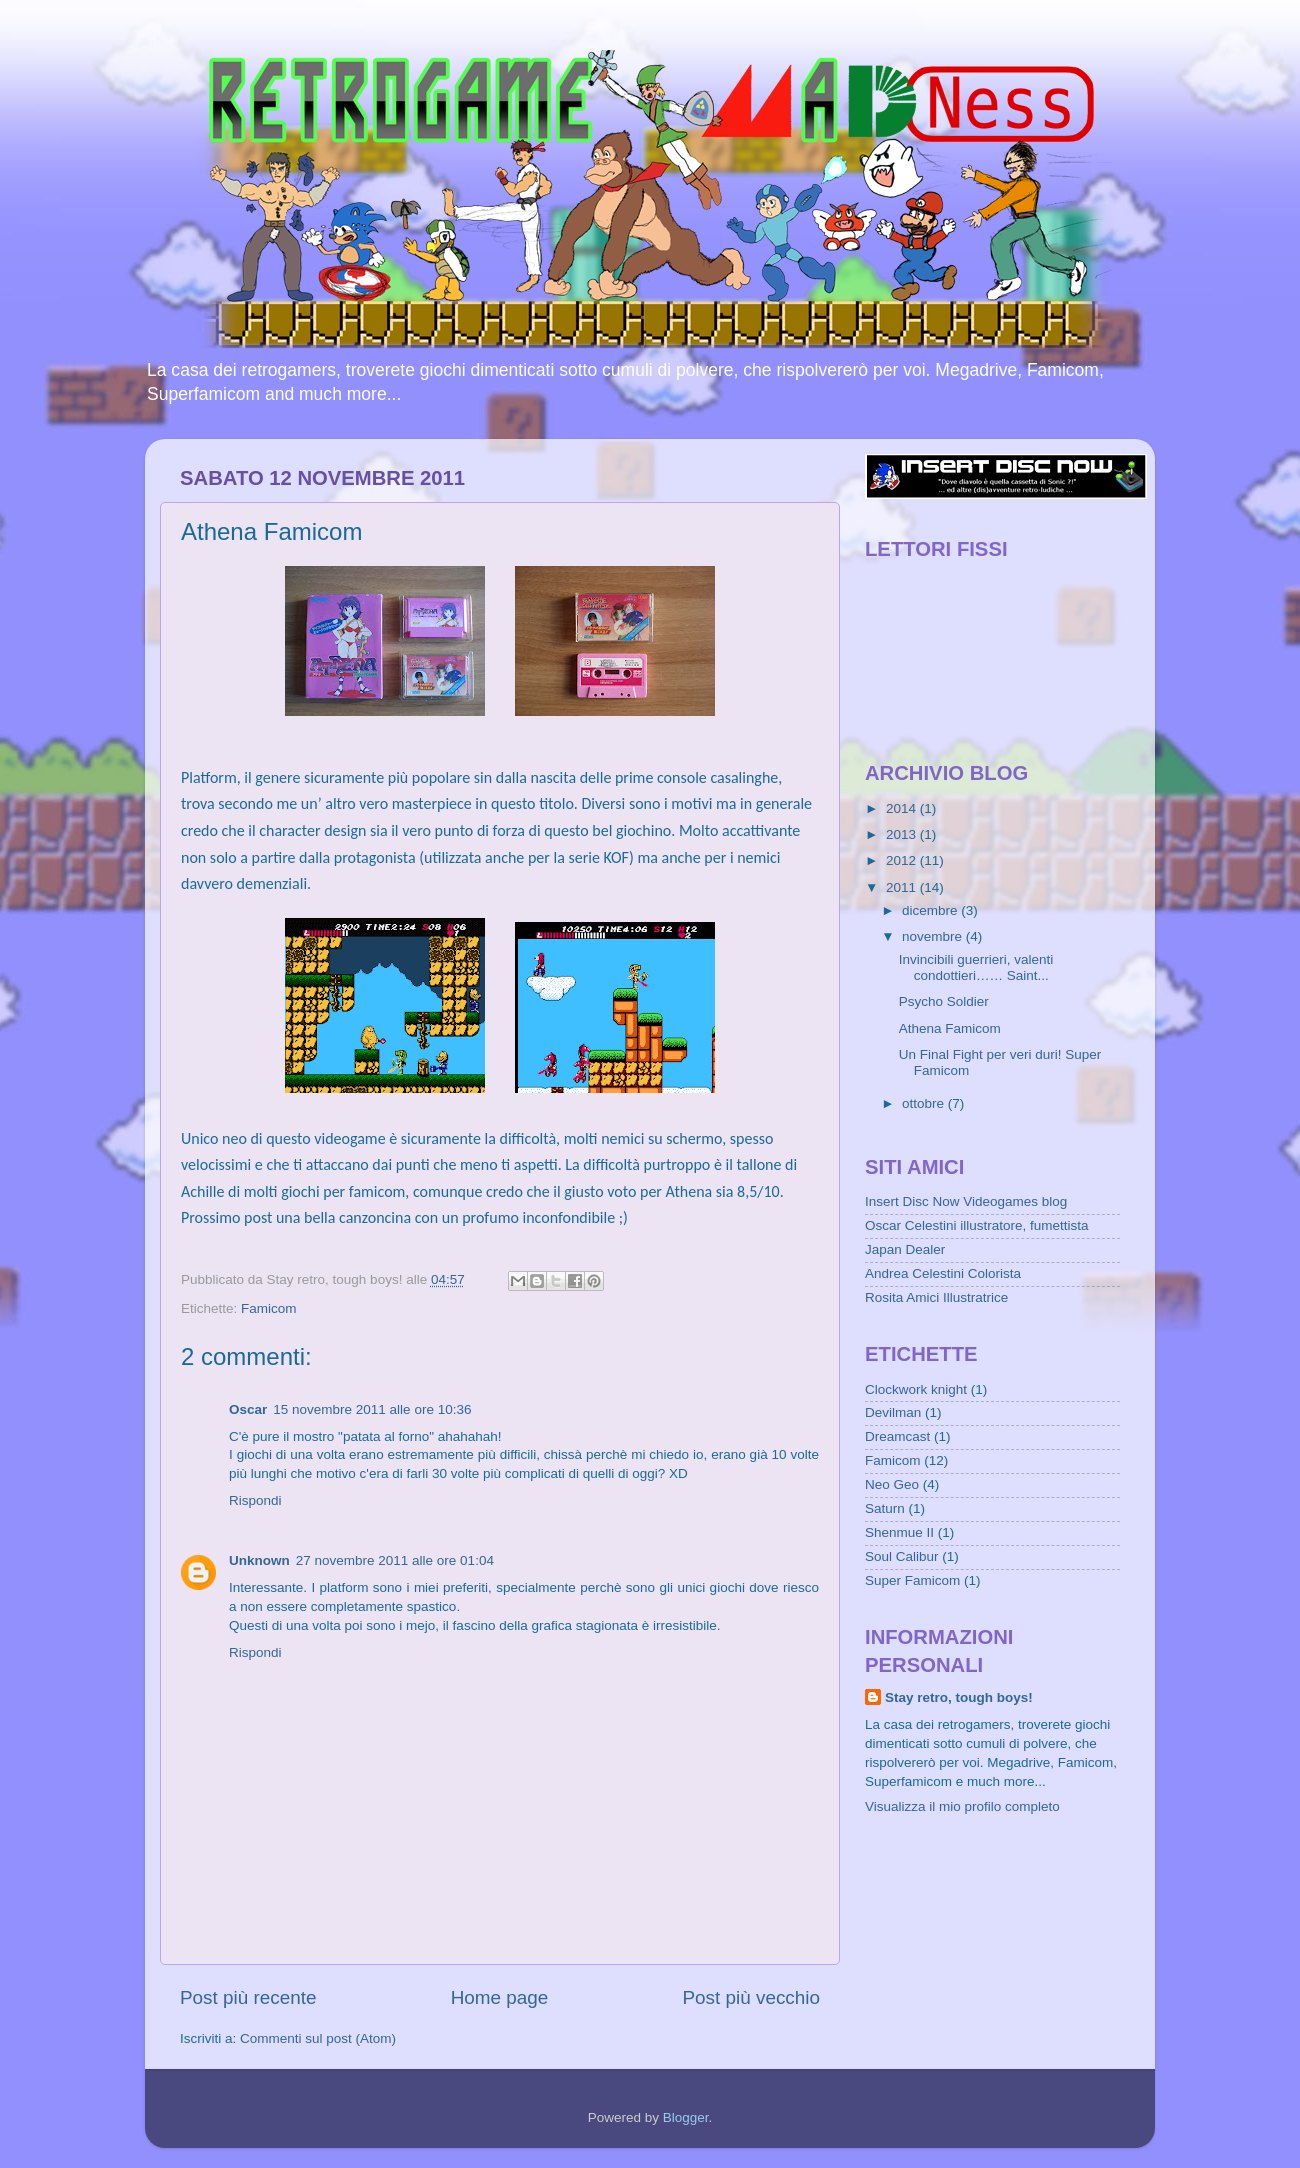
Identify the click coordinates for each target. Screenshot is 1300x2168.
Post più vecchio (751, 1997)
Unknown (259, 1560)
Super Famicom (912, 1580)
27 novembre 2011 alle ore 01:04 (395, 1560)
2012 (903, 860)
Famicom (269, 1308)
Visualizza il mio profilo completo (962, 1806)
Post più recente (248, 1997)
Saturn (885, 1508)
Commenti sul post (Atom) (318, 2038)
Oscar (248, 1409)
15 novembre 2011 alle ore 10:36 (372, 1409)
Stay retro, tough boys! (959, 1697)
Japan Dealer (905, 1249)
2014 (903, 808)
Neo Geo (892, 1484)
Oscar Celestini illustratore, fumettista (977, 1225)
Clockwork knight (916, 1389)
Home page (500, 1997)
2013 (903, 834)
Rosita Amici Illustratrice (936, 1297)
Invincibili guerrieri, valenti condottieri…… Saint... (976, 967)
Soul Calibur (902, 1556)
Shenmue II (899, 1532)
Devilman (893, 1412)
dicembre (931, 910)
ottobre (925, 1103)
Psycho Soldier (944, 1001)
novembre (934, 936)
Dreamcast (897, 1436)
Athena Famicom (950, 1028)
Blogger (686, 2117)
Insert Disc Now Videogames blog (966, 1201)
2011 (903, 887)
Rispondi (255, 1500)
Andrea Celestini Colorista (943, 1273)
